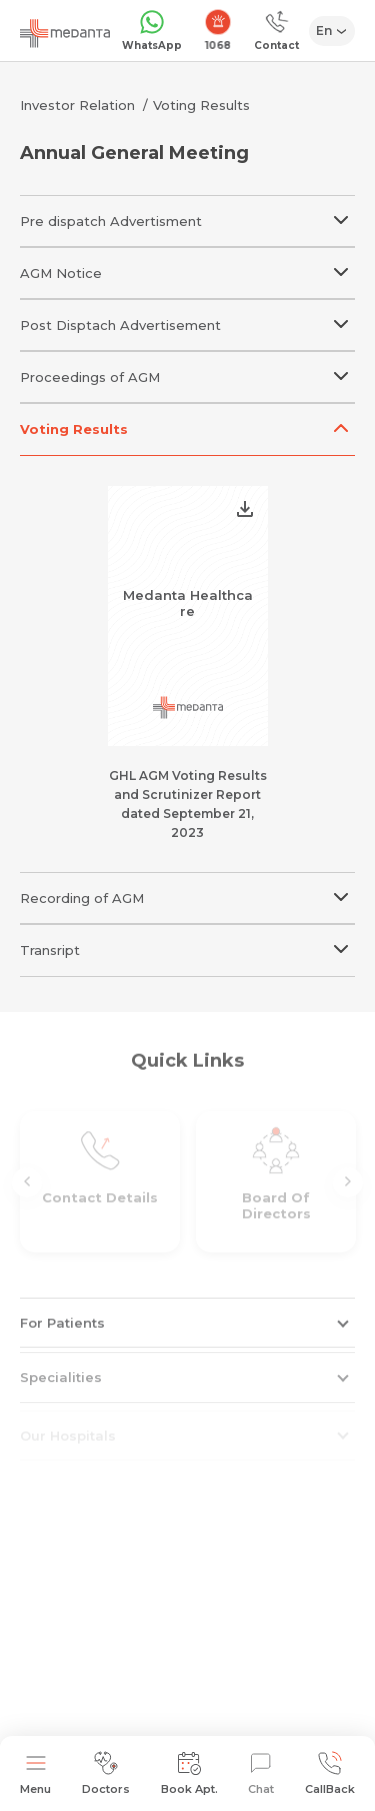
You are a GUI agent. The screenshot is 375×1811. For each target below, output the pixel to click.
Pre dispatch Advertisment (187, 212)
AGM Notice (187, 264)
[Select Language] (332, 31)
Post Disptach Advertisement (187, 316)
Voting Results (201, 105)
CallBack (330, 1773)
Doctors (106, 1773)
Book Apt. (189, 1773)
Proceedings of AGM (187, 368)
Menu (35, 1773)
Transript (187, 941)
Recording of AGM (187, 889)
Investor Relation (77, 105)
